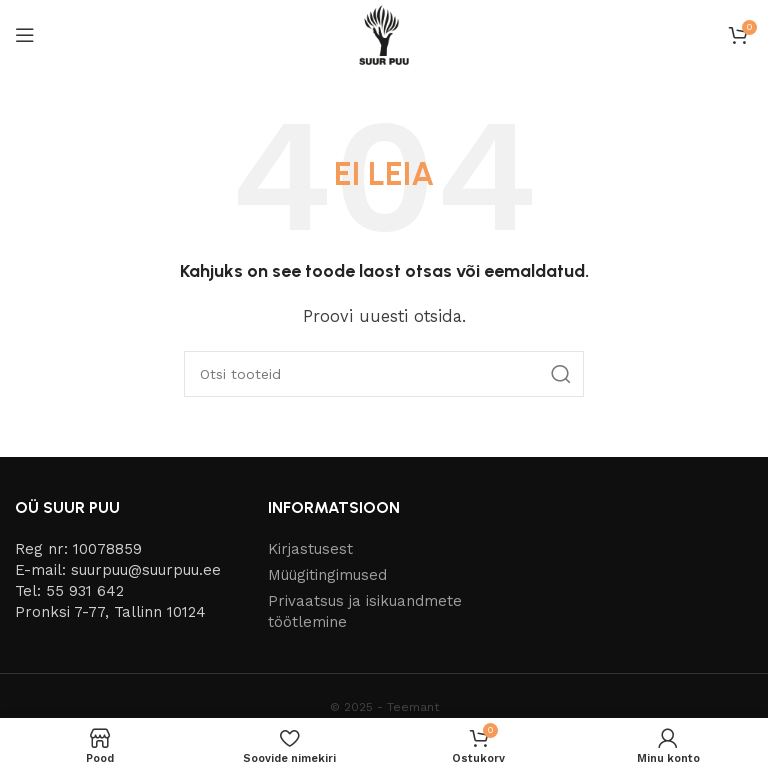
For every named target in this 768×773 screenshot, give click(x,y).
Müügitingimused (327, 575)
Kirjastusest (310, 549)
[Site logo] (384, 34)
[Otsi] (384, 374)
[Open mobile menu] (25, 35)
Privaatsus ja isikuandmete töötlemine (365, 611)
